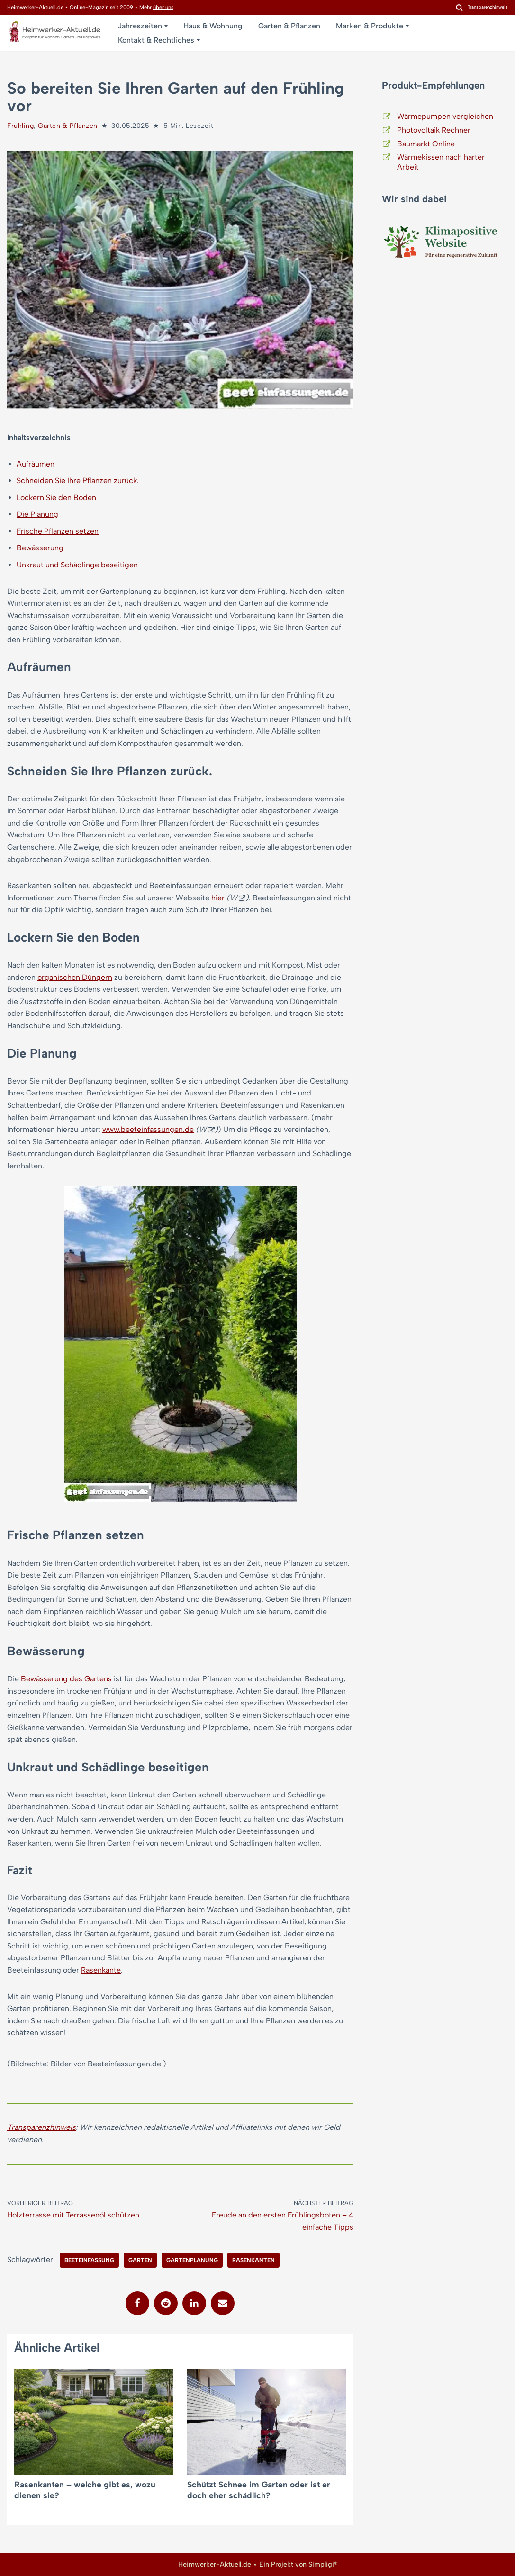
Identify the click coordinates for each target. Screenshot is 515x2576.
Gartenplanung (192, 2260)
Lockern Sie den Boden (56, 497)
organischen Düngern (74, 977)
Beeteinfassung (89, 2260)
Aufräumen (35, 463)
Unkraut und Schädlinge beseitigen (77, 564)
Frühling (20, 126)
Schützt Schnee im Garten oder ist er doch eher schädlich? (258, 2490)
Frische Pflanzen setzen (58, 531)
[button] (166, 25)
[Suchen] (459, 7)
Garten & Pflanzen (289, 25)
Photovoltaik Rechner (433, 130)
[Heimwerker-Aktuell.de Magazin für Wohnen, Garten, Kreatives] (54, 34)
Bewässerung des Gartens (66, 1679)
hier (218, 897)
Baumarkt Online (426, 143)
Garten (140, 2260)
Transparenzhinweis (41, 2127)
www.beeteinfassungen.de (148, 1129)
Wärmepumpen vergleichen (445, 116)
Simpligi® (322, 2564)
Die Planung (37, 514)
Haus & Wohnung (213, 25)
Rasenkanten (253, 2260)
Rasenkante (101, 1970)
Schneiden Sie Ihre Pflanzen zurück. (78, 480)
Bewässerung (40, 548)
